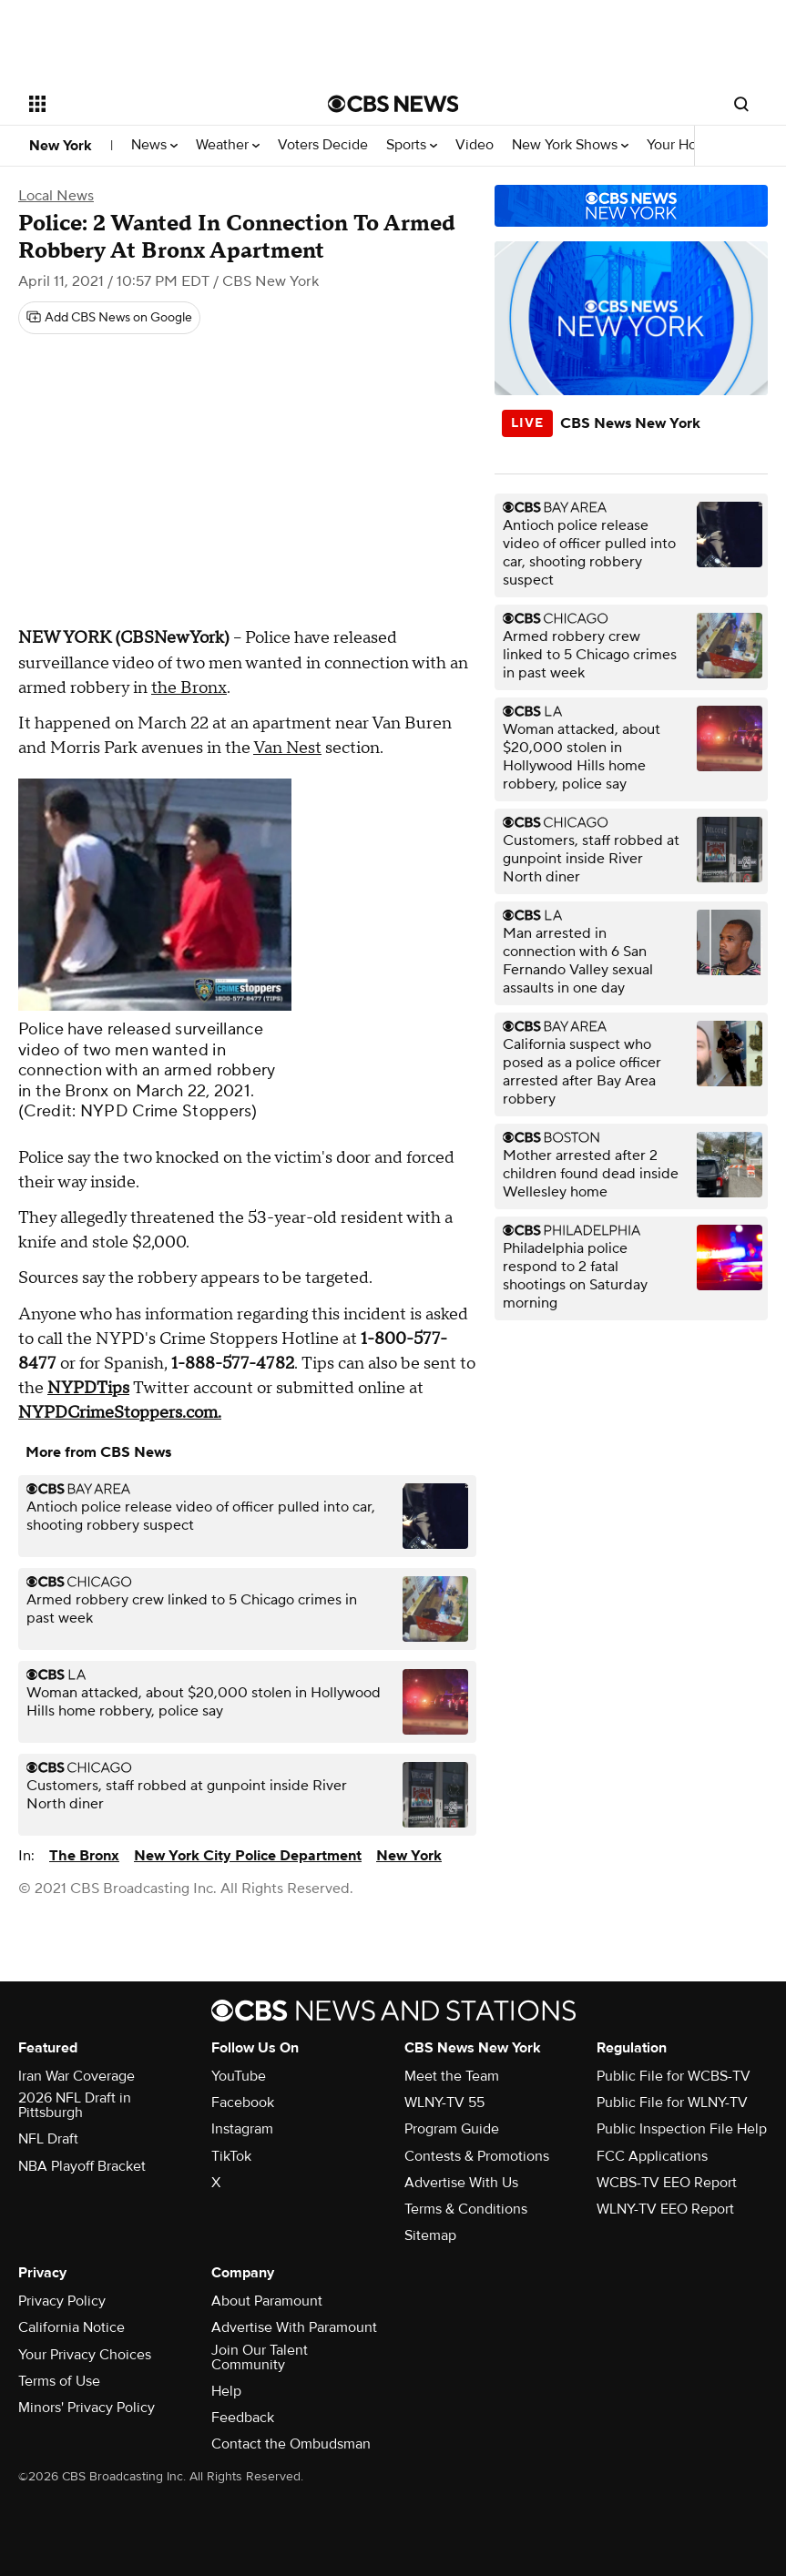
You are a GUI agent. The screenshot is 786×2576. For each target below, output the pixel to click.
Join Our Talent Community (259, 2357)
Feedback (242, 2417)
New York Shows (570, 145)
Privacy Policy (62, 2301)
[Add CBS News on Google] (109, 317)
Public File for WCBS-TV (673, 2076)
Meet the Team (451, 2076)
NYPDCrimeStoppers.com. (119, 1412)
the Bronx (189, 687)
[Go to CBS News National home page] (393, 104)
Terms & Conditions (465, 2209)
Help (226, 2391)
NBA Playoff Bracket (82, 2166)
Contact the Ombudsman (291, 2444)
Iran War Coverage (76, 2076)
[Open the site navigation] (150, 104)
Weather (228, 145)
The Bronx (84, 1856)
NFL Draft (48, 2139)
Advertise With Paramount (294, 2327)
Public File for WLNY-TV (672, 2102)
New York (60, 146)
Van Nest (287, 748)
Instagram (242, 2129)
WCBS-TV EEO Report (667, 2182)
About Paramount (266, 2301)
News (154, 145)
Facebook (242, 2102)
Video (474, 145)
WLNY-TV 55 (444, 2102)
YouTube (238, 2076)
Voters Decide (323, 145)
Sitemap (430, 2235)
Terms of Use (59, 2381)
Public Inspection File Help (682, 2129)
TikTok (231, 2156)
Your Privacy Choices (84, 2354)
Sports (411, 145)
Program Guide (451, 2129)
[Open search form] (741, 104)
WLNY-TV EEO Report (665, 2209)
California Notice (71, 2327)
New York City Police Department (248, 1856)
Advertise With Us (461, 2182)
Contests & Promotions (476, 2156)
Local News (56, 195)
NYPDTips (88, 1388)
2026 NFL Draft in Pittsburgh (74, 2105)
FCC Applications (652, 2156)
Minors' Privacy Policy (86, 2407)
